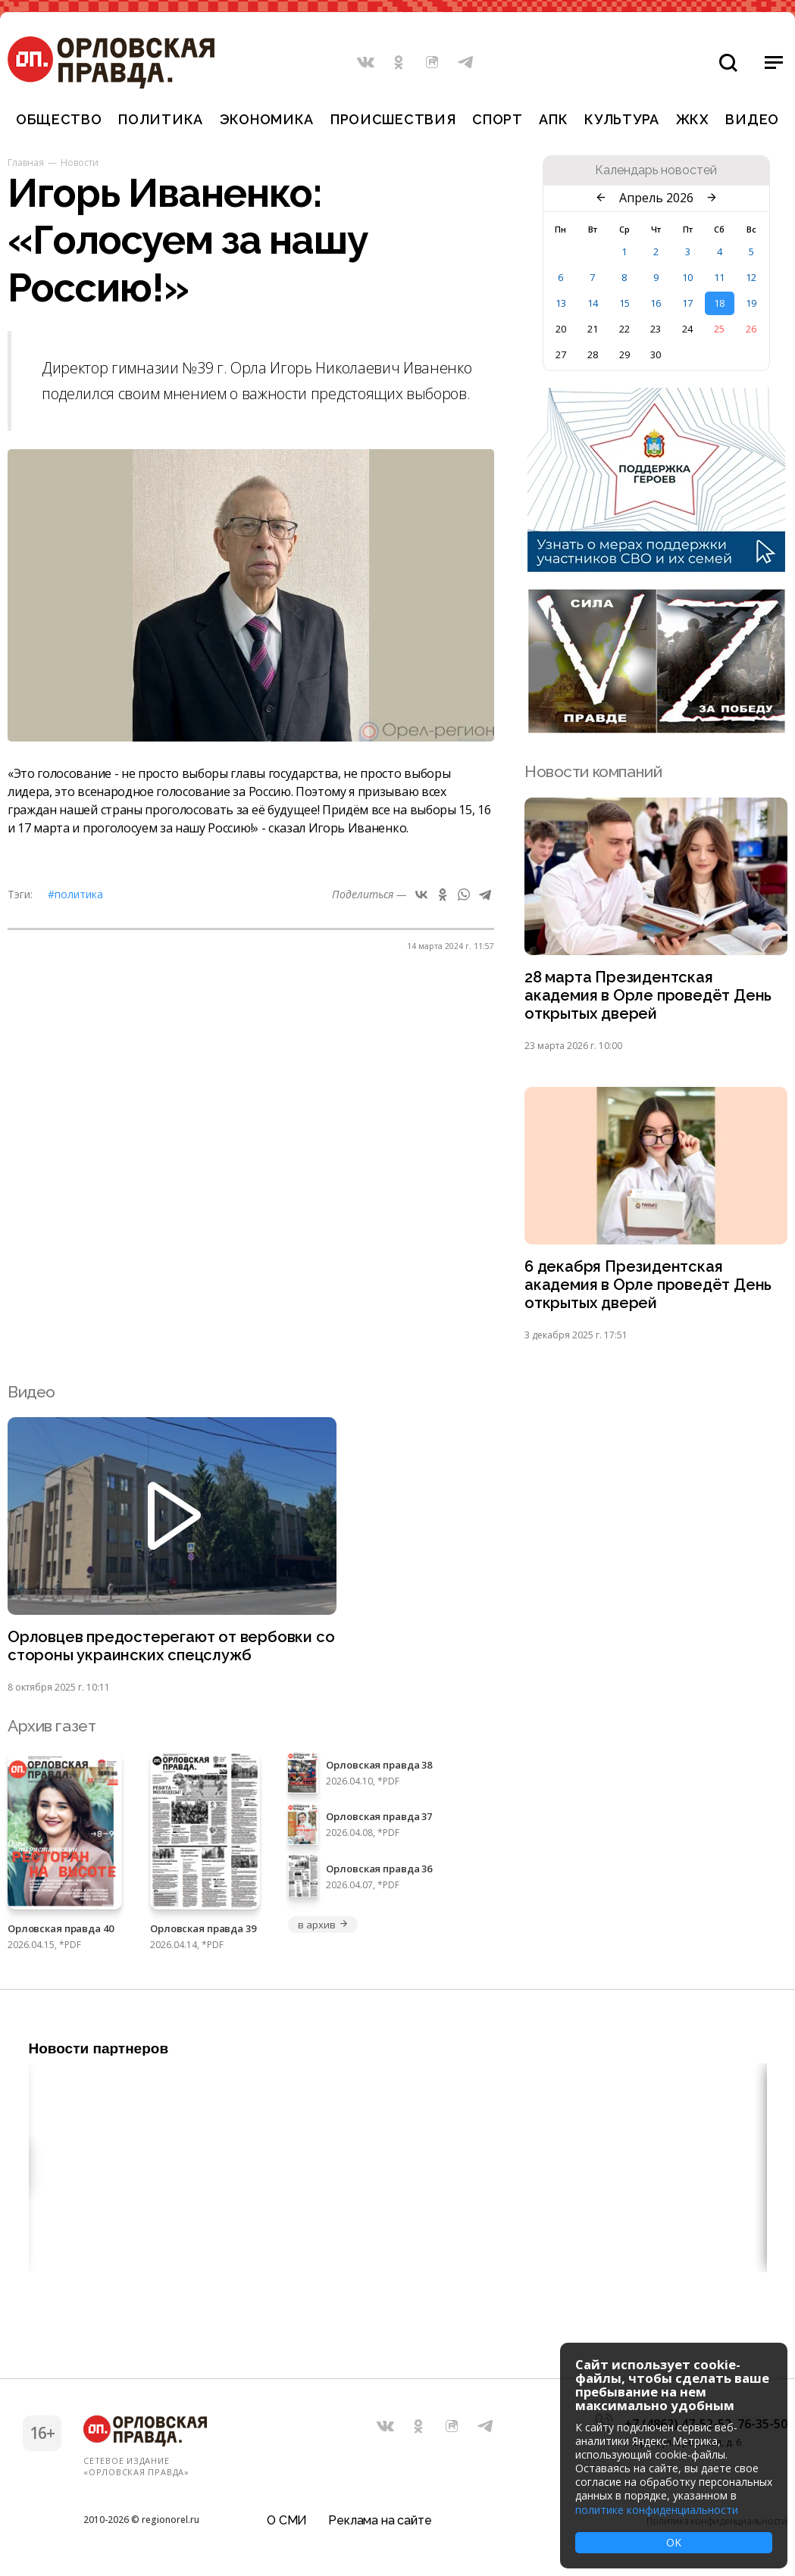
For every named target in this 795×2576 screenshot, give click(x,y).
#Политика (75, 894)
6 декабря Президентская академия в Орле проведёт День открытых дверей (650, 1289)
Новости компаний (593, 771)
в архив (323, 1931)
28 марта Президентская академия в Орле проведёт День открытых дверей (650, 997)
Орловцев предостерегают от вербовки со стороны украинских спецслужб (163, 1653)
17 (687, 303)
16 (655, 303)
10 (687, 277)
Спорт (497, 119)
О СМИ (287, 2519)
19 (751, 303)
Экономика (267, 119)
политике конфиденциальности (656, 2510)
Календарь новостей (656, 170)
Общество (59, 119)
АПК (553, 119)
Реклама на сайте (379, 2519)
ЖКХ (692, 119)
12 (751, 277)
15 (624, 303)
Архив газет (51, 1732)
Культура (621, 119)
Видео (752, 119)
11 (719, 277)
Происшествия (393, 119)
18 (719, 303)
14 (592, 303)
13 (561, 303)
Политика (160, 119)
